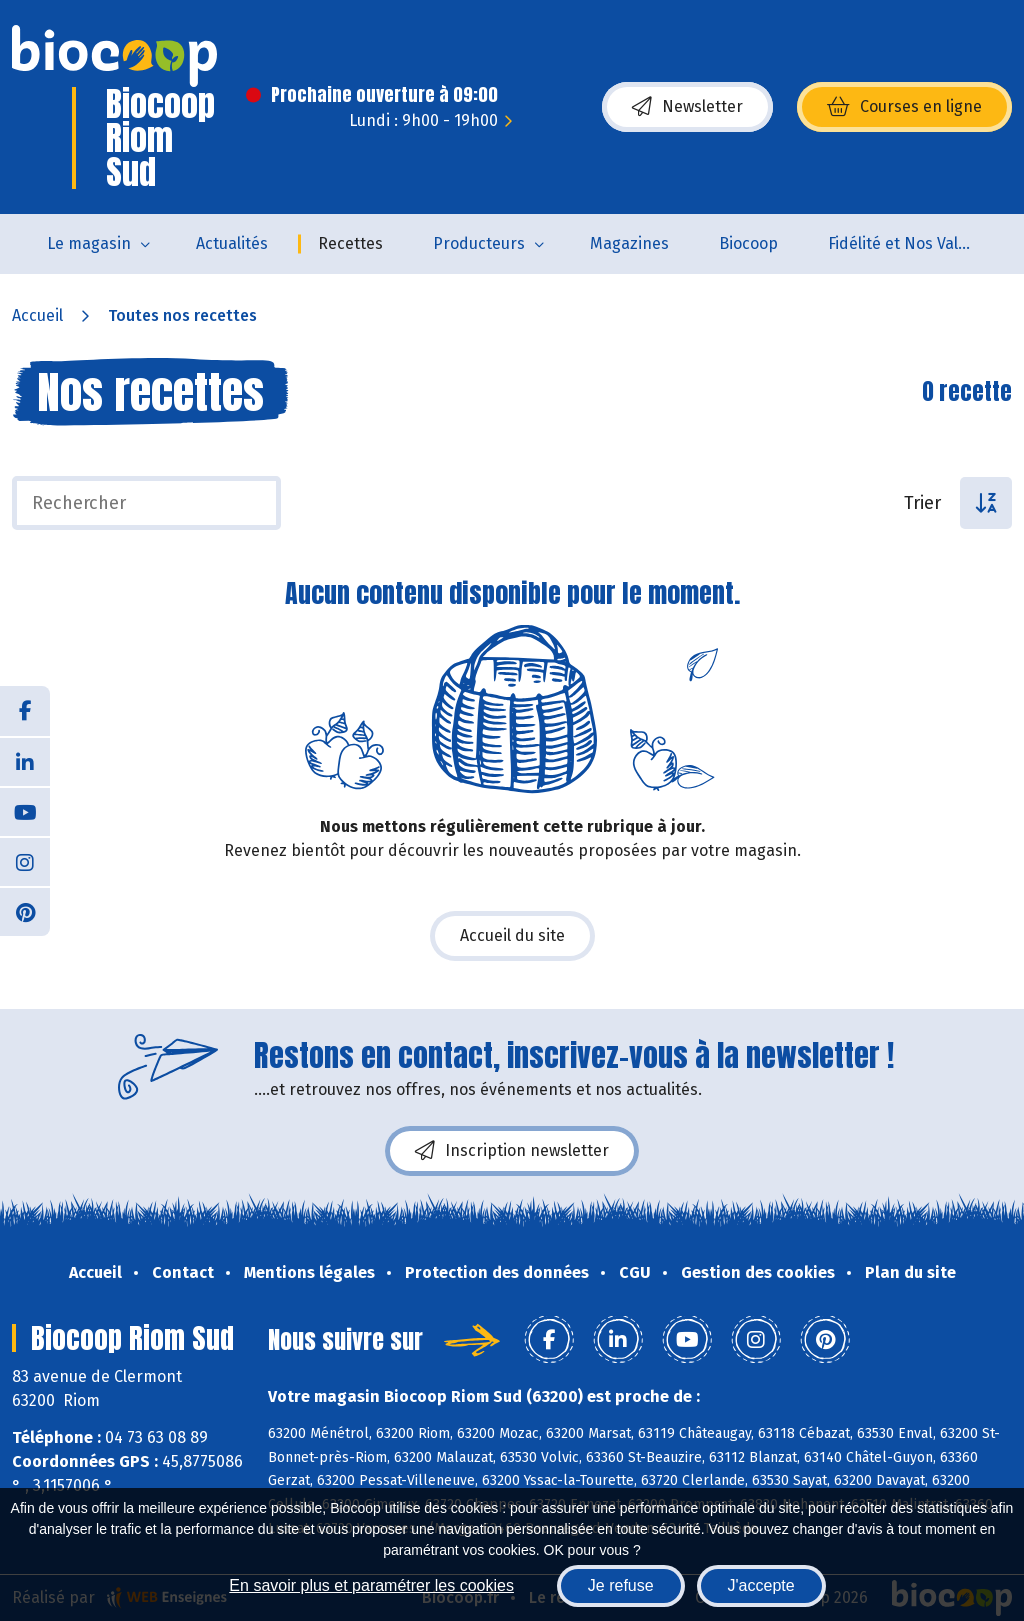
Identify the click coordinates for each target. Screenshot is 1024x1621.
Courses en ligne (904, 107)
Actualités (232, 243)
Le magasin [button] (89, 243)
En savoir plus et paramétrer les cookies (371, 1585)
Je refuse (621, 1585)
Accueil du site (512, 935)
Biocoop (748, 243)
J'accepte (761, 1585)
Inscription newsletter (512, 1151)
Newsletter (687, 107)
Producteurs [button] (479, 243)
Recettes (350, 243)
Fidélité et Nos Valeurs (909, 243)
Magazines (629, 243)
